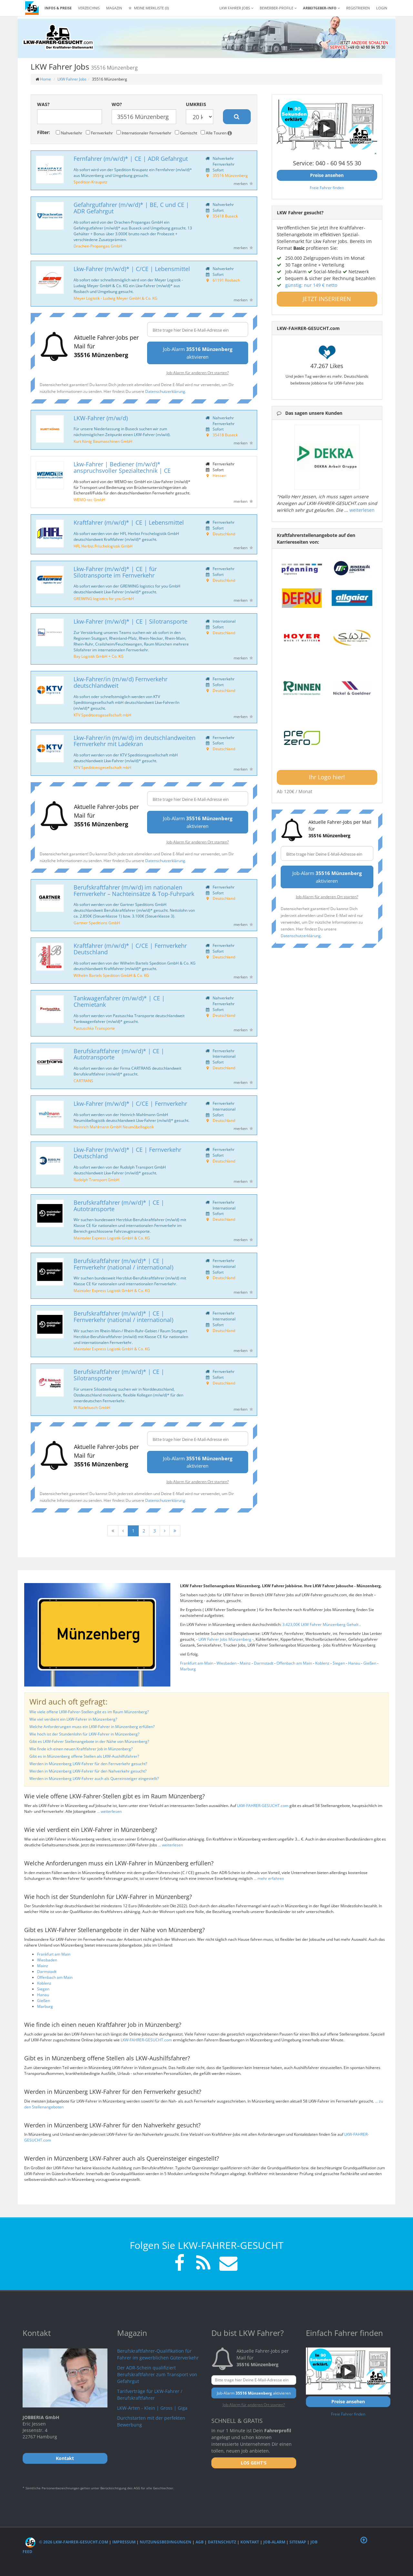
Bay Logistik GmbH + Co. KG (99, 656)
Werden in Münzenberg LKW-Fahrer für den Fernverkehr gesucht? (88, 1763)
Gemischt (186, 132)
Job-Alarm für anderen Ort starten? (197, 372)
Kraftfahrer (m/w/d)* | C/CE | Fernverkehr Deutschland (130, 949)
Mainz (245, 1663)
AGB (200, 2542)
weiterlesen (362, 510)
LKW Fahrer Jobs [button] (236, 7)
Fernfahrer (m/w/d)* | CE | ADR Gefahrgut (131, 158)
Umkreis (196, 104)
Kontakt (249, 2542)
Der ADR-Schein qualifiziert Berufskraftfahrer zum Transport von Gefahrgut (157, 2374)
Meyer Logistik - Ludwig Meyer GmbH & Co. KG (115, 298)
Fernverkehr (99, 132)
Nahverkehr (69, 132)
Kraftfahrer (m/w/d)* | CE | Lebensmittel (129, 522)
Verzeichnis (89, 7)
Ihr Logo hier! (327, 777)
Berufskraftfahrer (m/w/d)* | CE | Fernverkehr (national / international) (123, 1264)
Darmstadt (263, 1663)
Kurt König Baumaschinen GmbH (103, 441)
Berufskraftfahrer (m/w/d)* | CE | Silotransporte (119, 1375)
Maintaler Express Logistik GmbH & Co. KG (112, 1237)
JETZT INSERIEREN (327, 299)
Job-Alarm (274, 2542)
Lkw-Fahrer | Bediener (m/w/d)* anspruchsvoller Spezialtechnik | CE (122, 467)
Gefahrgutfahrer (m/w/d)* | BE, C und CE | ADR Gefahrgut (131, 208)
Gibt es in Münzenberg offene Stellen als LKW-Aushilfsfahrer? (84, 1756)
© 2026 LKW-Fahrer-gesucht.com (66, 2542)
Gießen (369, 1663)
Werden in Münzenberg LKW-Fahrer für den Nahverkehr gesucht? (87, 1771)
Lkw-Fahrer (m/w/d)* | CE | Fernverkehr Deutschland (127, 1153)
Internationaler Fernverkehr (143, 132)
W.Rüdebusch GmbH (92, 1407)
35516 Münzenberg (230, 175)
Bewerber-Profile (278, 7)
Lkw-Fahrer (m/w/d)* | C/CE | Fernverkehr (130, 1103)
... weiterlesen (109, 1811)
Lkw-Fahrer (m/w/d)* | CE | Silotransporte (130, 621)
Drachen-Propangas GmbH (98, 245)
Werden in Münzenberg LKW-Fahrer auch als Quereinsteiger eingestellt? (94, 1778)
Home (45, 79)
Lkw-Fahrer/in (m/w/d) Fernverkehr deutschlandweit (120, 682)
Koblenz (322, 1663)
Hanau (354, 1663)
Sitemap (297, 2542)
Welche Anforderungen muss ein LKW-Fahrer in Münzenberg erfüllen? (92, 1726)
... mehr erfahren (269, 1878)
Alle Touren (216, 132)
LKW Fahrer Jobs (71, 79)
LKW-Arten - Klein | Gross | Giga (152, 2408)
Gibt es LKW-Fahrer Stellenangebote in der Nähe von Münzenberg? (89, 1741)
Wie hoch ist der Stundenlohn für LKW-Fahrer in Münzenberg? (84, 1734)
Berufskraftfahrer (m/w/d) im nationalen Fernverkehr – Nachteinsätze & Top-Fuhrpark (134, 890)
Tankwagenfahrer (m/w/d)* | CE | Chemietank (119, 1001)
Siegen (339, 1663)
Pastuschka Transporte (94, 1028)
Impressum (124, 2542)
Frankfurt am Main (196, 1663)
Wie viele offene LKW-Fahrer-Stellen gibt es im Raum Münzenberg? (89, 1712)
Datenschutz (222, 2542)
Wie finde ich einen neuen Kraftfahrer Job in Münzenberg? (81, 1749)
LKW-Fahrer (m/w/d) (101, 418)
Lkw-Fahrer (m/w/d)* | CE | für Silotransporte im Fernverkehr (115, 572)
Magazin (114, 7)
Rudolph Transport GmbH (96, 1179)
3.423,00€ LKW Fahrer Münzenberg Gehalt (320, 1624)
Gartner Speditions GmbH (97, 922)
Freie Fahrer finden (327, 187)
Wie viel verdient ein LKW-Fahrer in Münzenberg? (73, 1719)
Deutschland (224, 533)
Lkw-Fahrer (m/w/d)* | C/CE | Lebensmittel (132, 269)
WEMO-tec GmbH (89, 499)
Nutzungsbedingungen (165, 2542)
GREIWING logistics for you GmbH (104, 598)
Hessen (219, 475)
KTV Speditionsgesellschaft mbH (102, 714)
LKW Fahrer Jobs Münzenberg (225, 1639)
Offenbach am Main (294, 1663)
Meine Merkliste (148, 7)
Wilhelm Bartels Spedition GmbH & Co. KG (111, 975)
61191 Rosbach (226, 280)
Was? (43, 104)
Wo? (117, 104)
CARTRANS (83, 1080)
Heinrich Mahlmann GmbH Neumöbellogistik (114, 1126)
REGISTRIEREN (358, 7)
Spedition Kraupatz (90, 181)
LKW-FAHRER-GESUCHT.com (262, 1805)
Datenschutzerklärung (165, 391)
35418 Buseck (225, 216)
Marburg (188, 1669)
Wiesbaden (227, 1663)
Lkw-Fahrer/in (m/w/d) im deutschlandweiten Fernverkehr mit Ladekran (135, 741)
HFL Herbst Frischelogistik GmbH (103, 546)
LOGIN (381, 7)
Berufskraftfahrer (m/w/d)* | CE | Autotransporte (119, 1054)
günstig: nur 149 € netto (311, 285)
